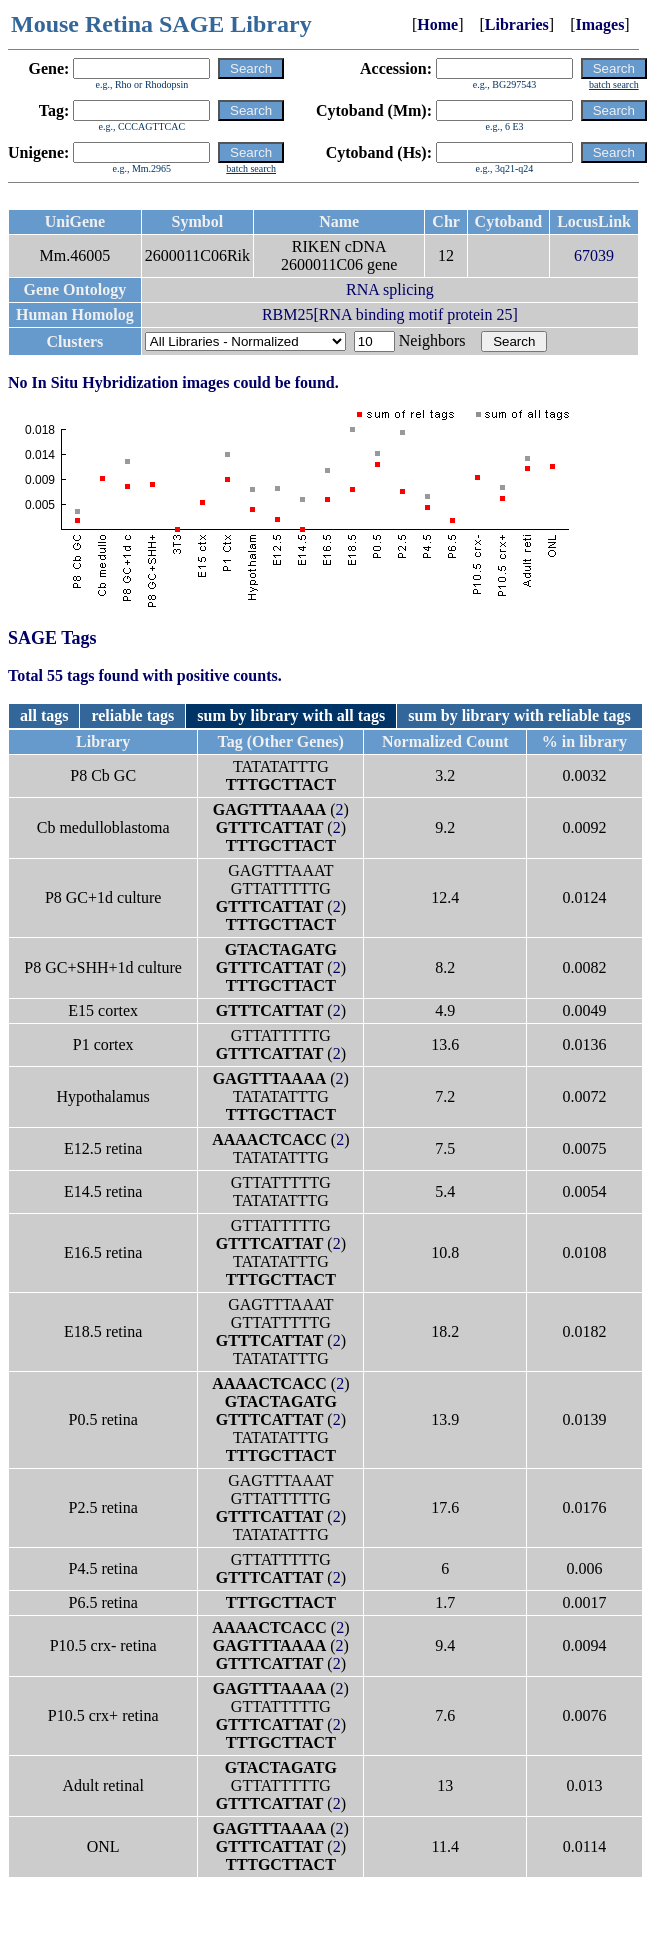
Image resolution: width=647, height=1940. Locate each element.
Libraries (517, 24)
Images (599, 24)
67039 (594, 255)
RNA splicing (390, 289)
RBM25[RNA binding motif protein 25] (390, 314)
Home (437, 24)
